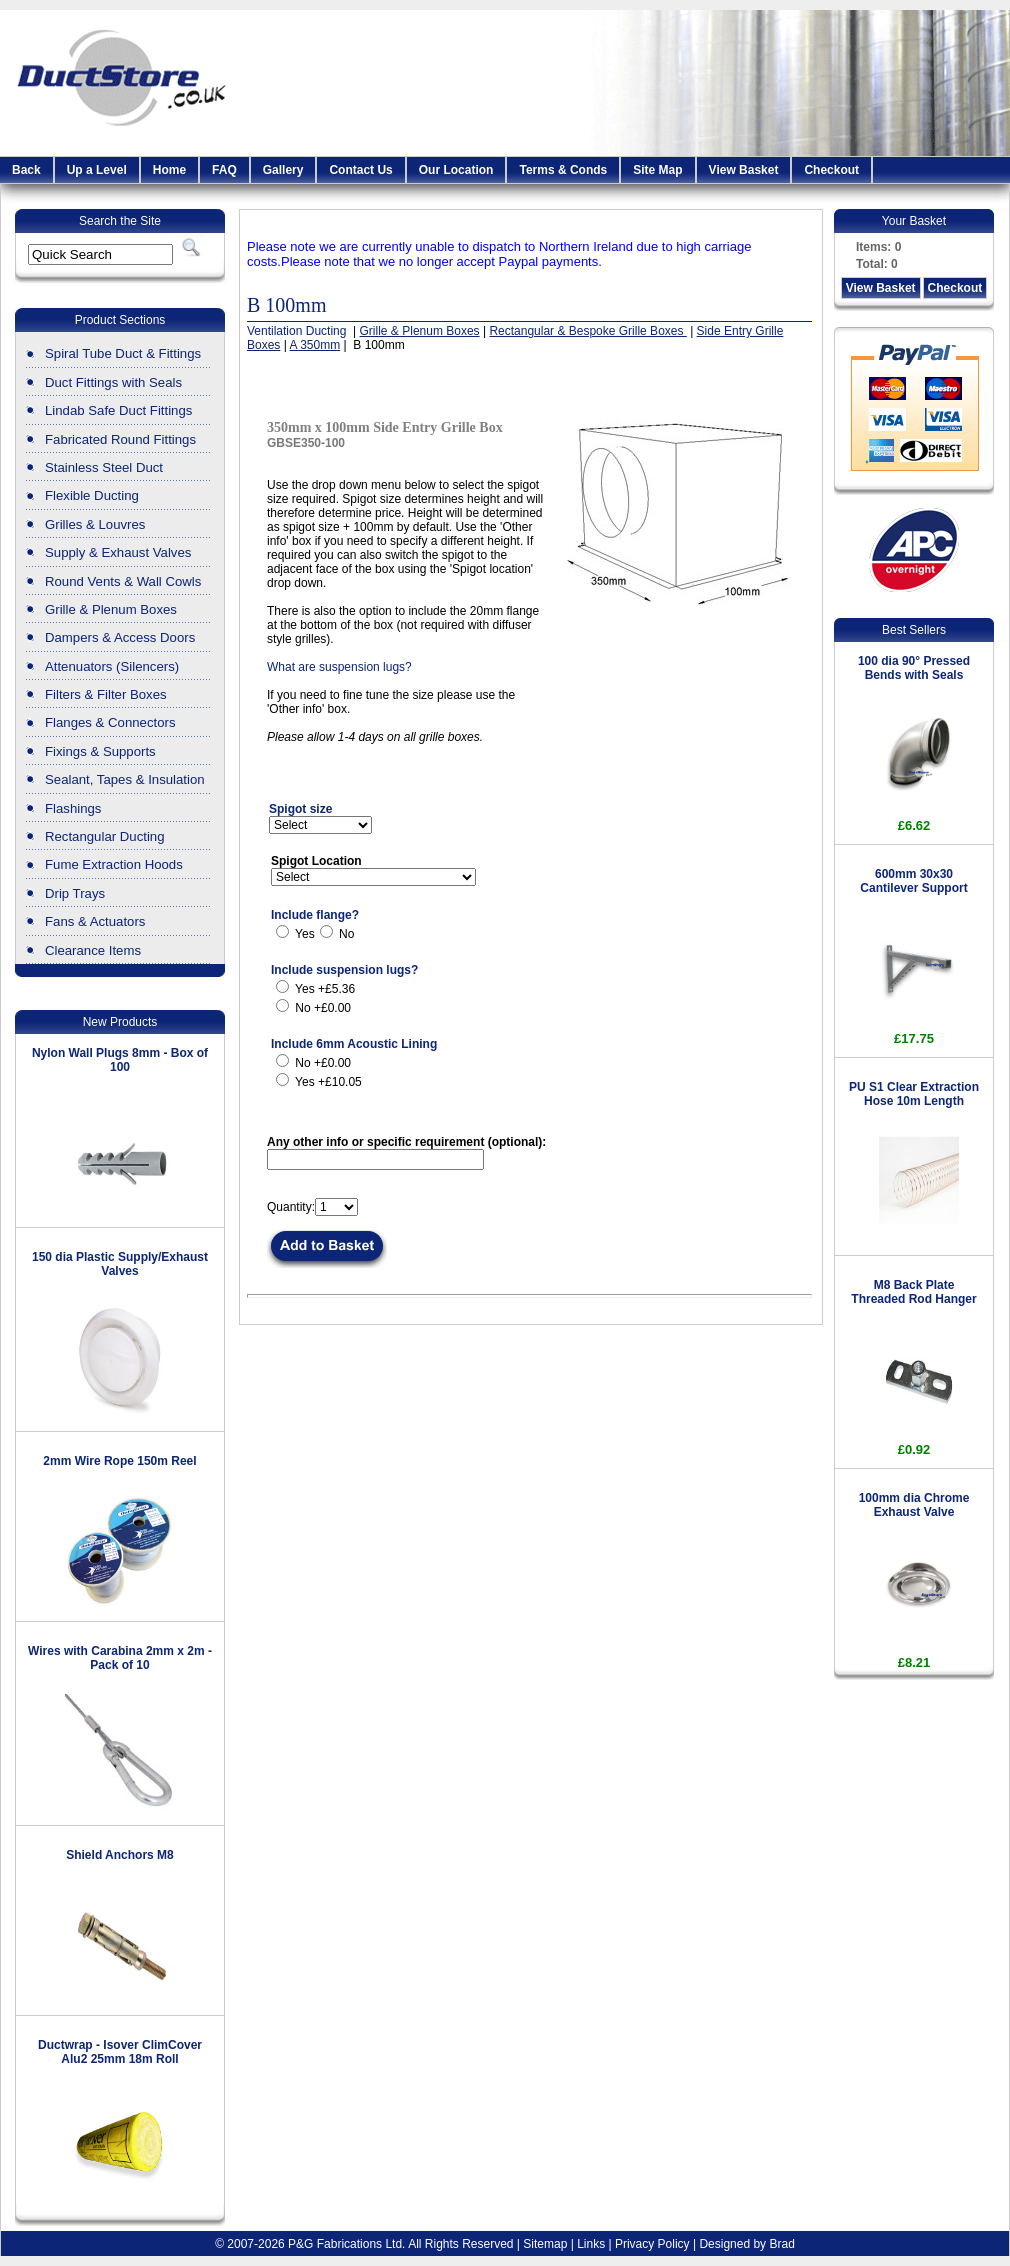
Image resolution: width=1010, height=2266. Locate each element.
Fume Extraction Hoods (114, 864)
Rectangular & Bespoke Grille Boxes (587, 331)
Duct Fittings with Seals (113, 382)
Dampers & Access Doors (120, 637)
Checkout (831, 170)
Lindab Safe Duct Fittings (118, 410)
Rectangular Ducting (105, 836)
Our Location (456, 170)
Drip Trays (75, 893)
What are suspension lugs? (339, 667)
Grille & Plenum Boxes (111, 609)
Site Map (657, 170)
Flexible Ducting (92, 495)
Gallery (283, 170)
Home (169, 170)
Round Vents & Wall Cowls (123, 581)
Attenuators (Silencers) (112, 666)
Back (26, 170)
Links (591, 2244)
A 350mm (314, 345)
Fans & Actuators (95, 921)
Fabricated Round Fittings (120, 439)
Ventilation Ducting (298, 331)
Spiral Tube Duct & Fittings (123, 353)
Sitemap (545, 2244)
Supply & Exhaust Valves (118, 552)
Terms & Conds (563, 170)
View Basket (744, 170)
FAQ (224, 170)
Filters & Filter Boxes (106, 694)
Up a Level (97, 170)
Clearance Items (93, 950)
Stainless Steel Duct (104, 467)
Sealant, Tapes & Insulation (125, 779)
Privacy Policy (652, 2244)
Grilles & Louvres (95, 524)
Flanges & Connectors (110, 722)
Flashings (73, 808)
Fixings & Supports (100, 751)
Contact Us (360, 170)
